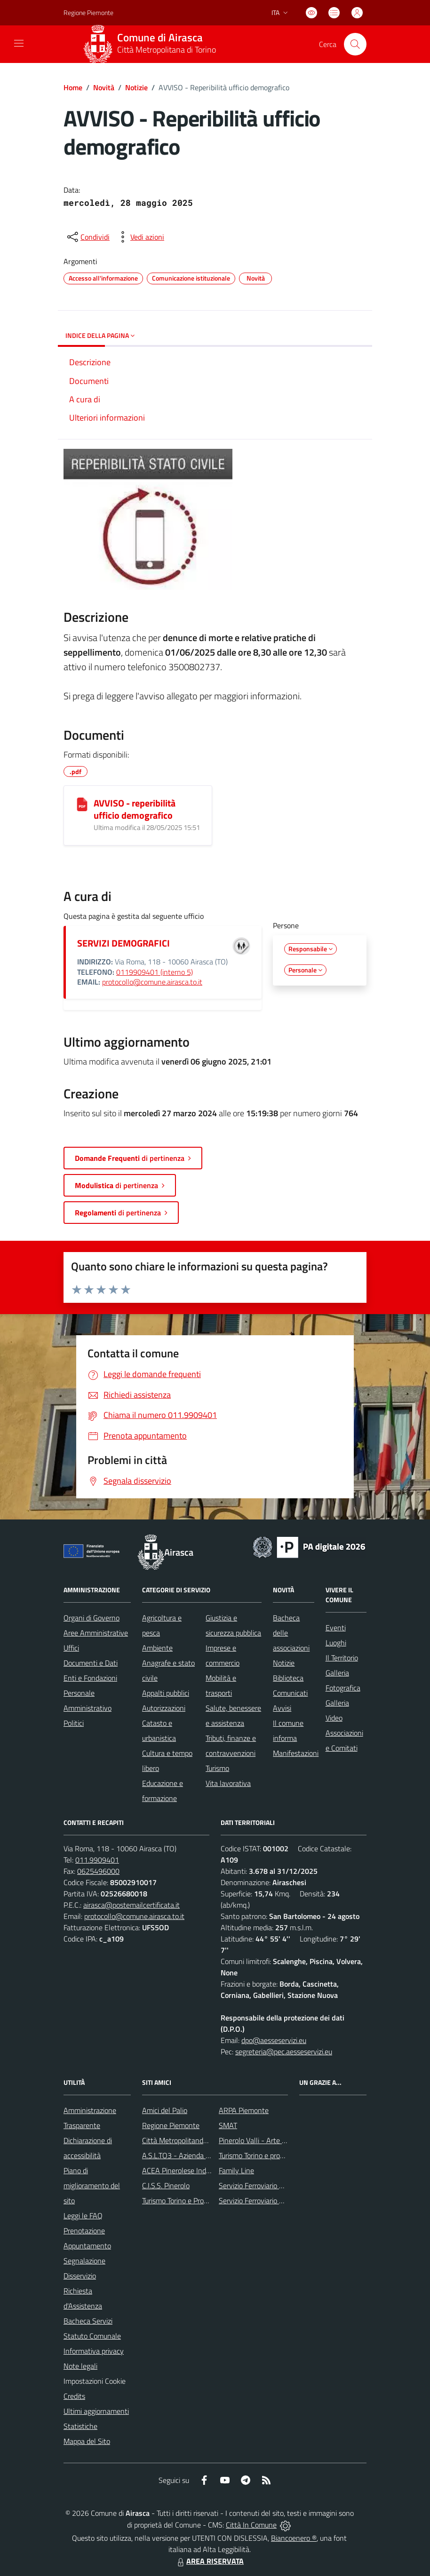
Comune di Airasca (160, 38)
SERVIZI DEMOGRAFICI (123, 943)
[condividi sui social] (87, 236)
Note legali (80, 2366)
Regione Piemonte (170, 2125)
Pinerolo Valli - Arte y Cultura (264, 2140)
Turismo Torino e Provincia (182, 2200)
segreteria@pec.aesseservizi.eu (283, 2051)
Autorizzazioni (163, 1708)
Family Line (236, 2170)
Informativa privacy (94, 2351)
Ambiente (157, 1647)
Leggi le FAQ (83, 2215)
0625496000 (98, 1871)
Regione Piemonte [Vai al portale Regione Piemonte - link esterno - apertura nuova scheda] (88, 12)
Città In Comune (251, 2524)
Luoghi (336, 1642)
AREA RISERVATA (209, 2561)
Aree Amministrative (96, 1632)
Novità (103, 87)
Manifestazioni (296, 1753)
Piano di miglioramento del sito (92, 2185)
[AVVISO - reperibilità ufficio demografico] (82, 804)
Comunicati (290, 1693)
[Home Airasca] (153, 44)
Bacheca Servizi (88, 2320)
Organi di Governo (91, 1617)
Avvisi (282, 1708)
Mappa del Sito (87, 2441)
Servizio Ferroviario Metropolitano (271, 2185)
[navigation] (18, 43)
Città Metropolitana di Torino (166, 49)
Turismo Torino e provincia (258, 2155)
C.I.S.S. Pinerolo (166, 2185)
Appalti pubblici (165, 1693)
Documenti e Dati (91, 1662)
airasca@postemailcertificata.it (131, 1904)
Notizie (136, 87)
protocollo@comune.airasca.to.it (152, 981)
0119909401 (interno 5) (154, 972)
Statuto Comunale (92, 2335)
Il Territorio (342, 1657)
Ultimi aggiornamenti (96, 2411)
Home (73, 87)
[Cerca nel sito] (355, 44)
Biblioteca (288, 1677)
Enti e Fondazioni (90, 1677)
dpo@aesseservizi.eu (273, 2040)
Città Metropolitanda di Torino (188, 2140)
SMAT (228, 2125)
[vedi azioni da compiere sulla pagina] (139, 236)
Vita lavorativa (228, 1783)
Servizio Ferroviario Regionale (264, 2200)
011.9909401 (97, 1859)
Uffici (71, 1647)
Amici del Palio (164, 2110)
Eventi (336, 1627)
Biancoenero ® (294, 2538)
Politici (74, 1723)
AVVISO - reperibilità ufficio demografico (134, 809)
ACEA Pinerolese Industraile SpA (193, 2170)
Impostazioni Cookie (95, 2381)
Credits (74, 2396)
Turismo (217, 1768)
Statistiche (80, 2426)
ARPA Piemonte (244, 2110)
